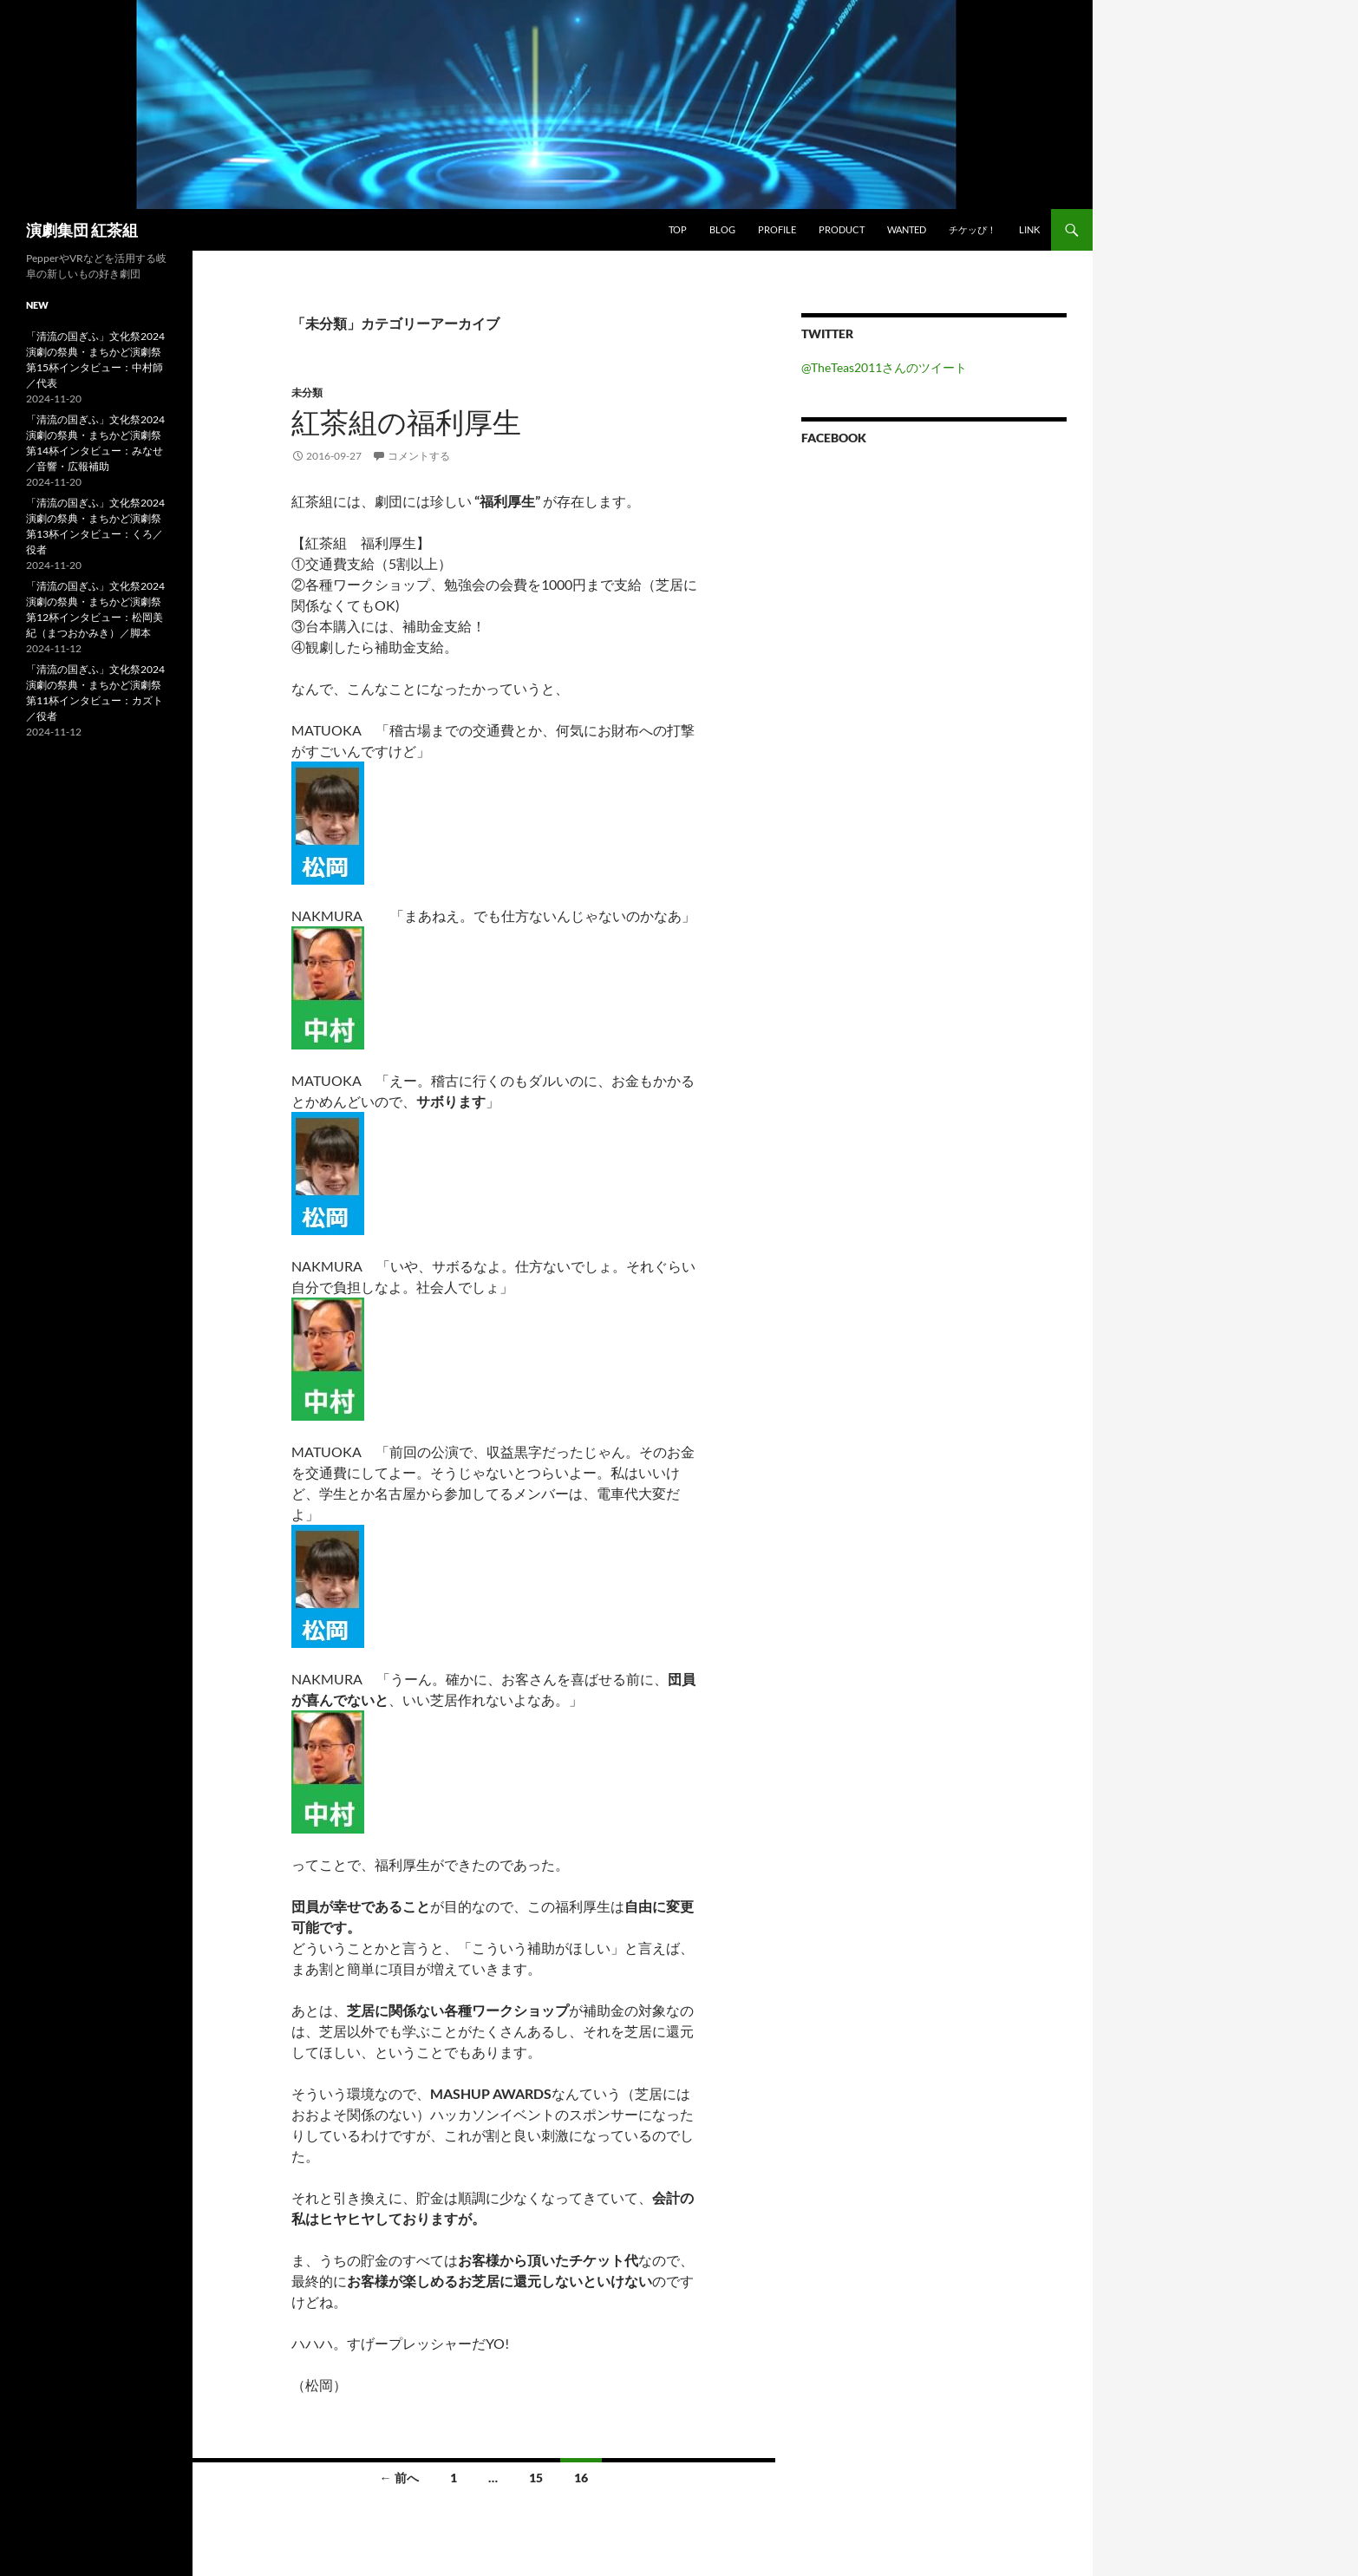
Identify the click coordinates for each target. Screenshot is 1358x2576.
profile (777, 229)
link (1029, 229)
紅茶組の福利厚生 (406, 422)
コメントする (419, 455)
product (842, 229)
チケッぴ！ (972, 229)
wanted (906, 229)
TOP (678, 229)
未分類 (307, 392)
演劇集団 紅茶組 (82, 229)
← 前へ (399, 2477)
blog (722, 229)
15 (536, 2477)
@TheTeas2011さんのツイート (884, 367)
